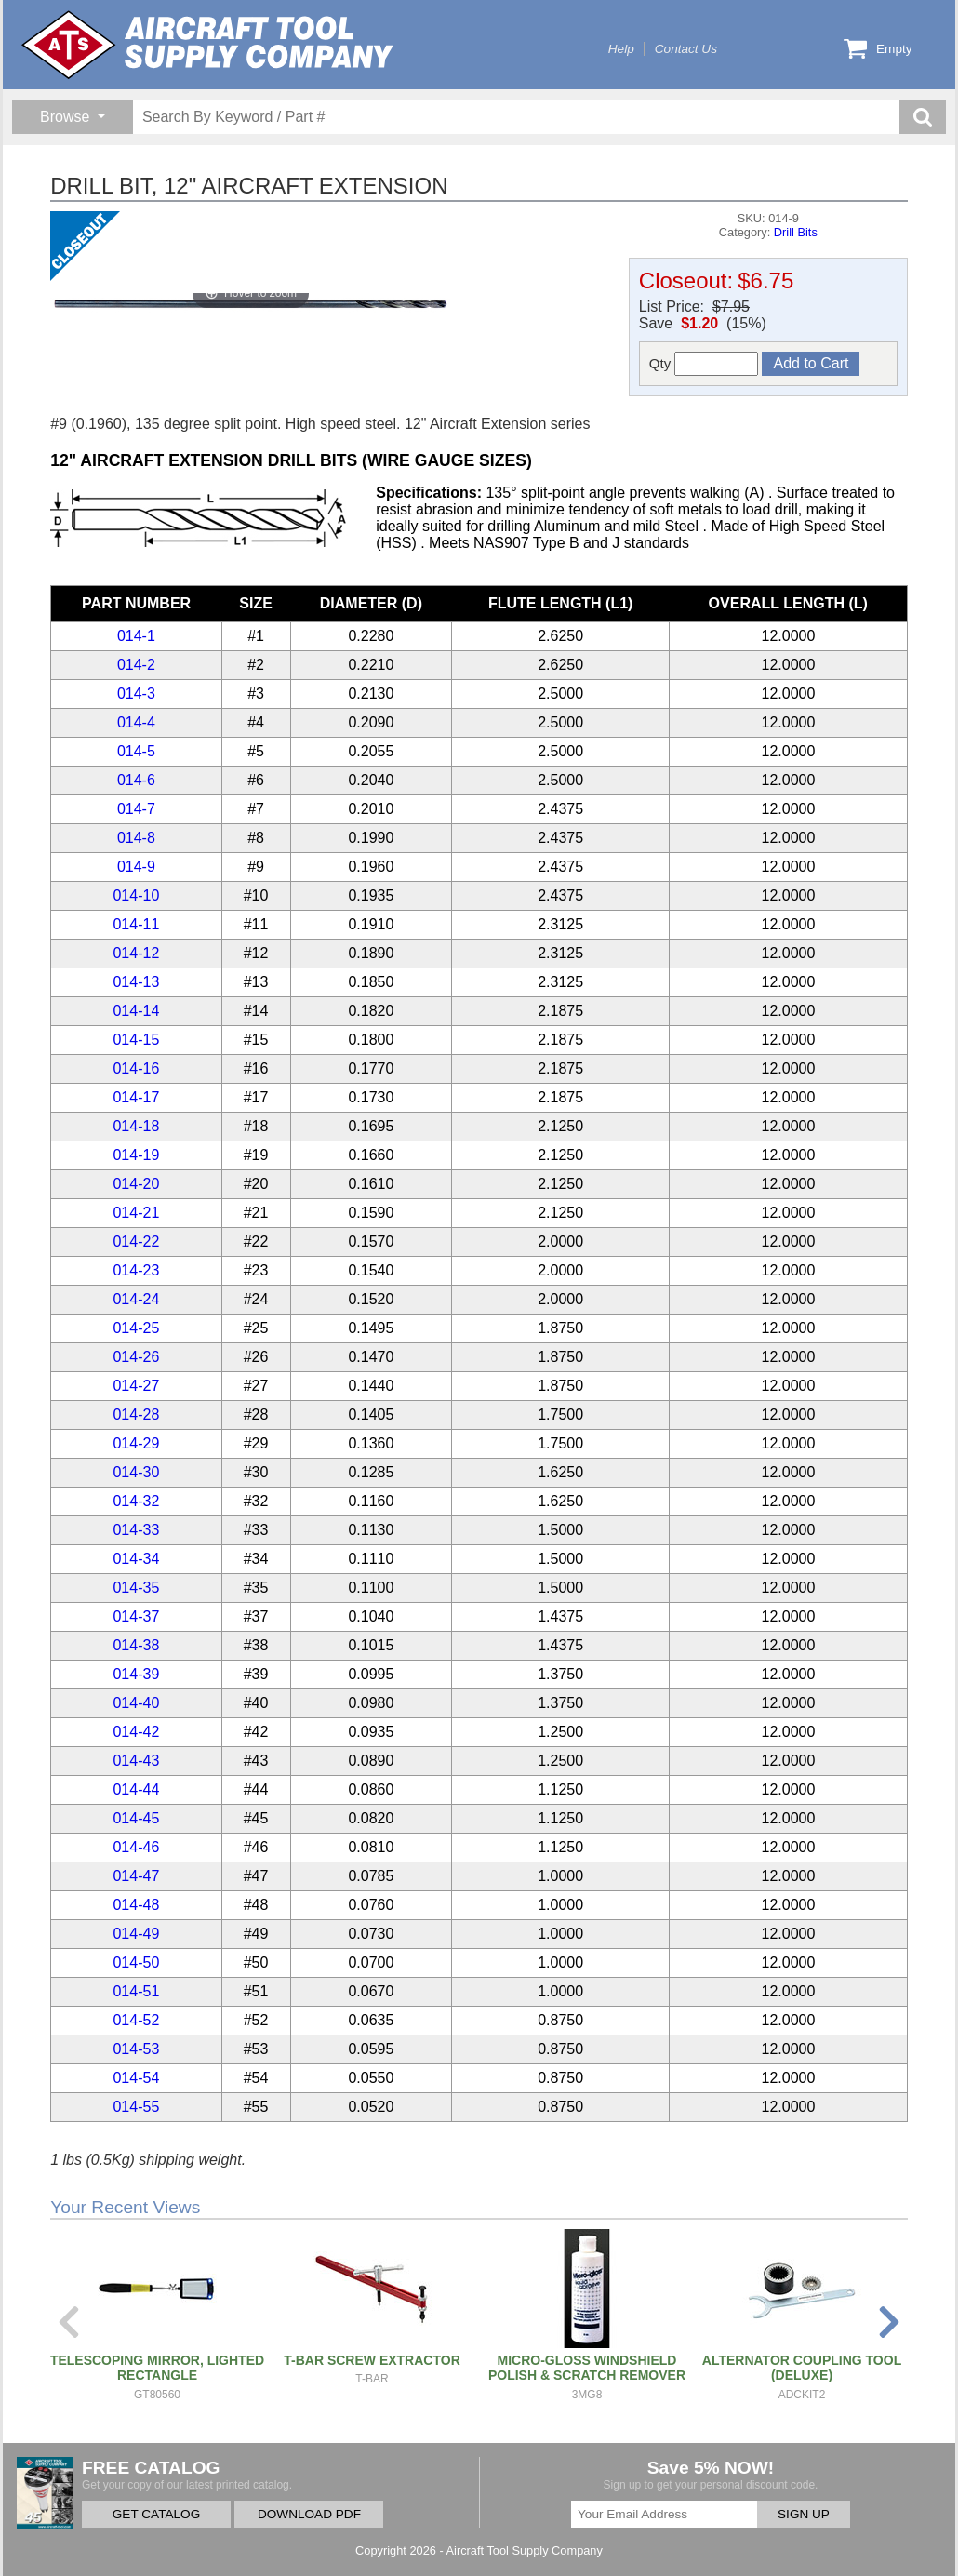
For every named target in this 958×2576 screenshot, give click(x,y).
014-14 (136, 1011)
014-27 (136, 1386)
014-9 (136, 866)
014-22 (136, 1241)
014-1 (136, 636)
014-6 (136, 780)
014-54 (136, 2078)
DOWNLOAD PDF (309, 2514)
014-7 (136, 809)
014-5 (136, 751)
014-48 (136, 1905)
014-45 (136, 1818)
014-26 (136, 1357)
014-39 (136, 1674)
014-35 (136, 1587)
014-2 (136, 665)
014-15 (136, 1040)
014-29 (136, 1443)
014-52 (136, 2020)
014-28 (136, 1414)
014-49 (136, 1934)
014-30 (136, 1472)
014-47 (136, 1876)
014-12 (136, 953)
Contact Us (686, 49)
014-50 (136, 1962)
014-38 (136, 1645)
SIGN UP (804, 2514)
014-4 (136, 722)
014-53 (136, 2049)
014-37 (136, 1616)
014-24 (136, 1299)
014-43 (136, 1760)
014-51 (136, 1991)
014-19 (136, 1155)
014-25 (136, 1328)
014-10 (136, 895)
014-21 (136, 1213)
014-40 (136, 1703)
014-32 (136, 1501)
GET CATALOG (156, 2514)
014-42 (136, 1732)
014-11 (136, 924)
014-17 (136, 1097)
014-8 (136, 838)
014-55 (136, 2107)
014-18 (136, 1126)
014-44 (136, 1789)
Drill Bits (796, 232)
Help (621, 49)
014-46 (136, 1847)
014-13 (136, 982)
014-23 (136, 1270)
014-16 (136, 1068)
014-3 (136, 693)
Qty (704, 364)
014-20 (136, 1184)
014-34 (136, 1559)
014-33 (136, 1530)
